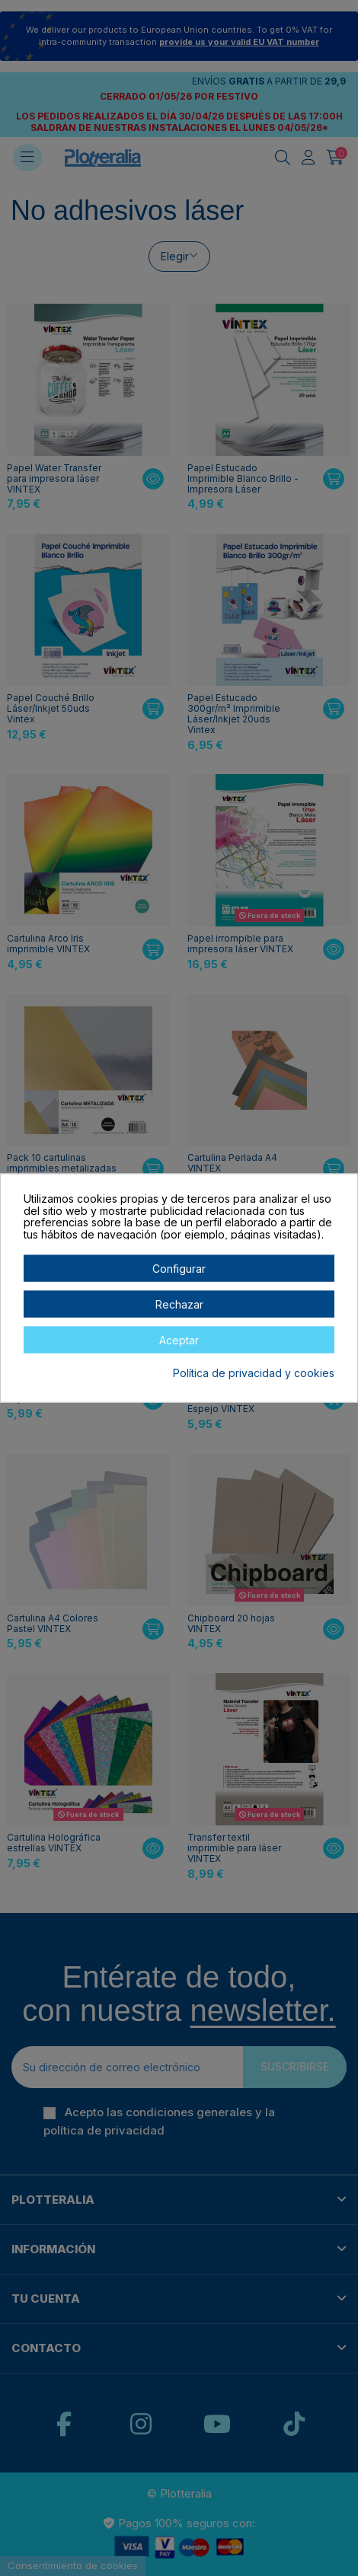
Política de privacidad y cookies (253, 1373)
